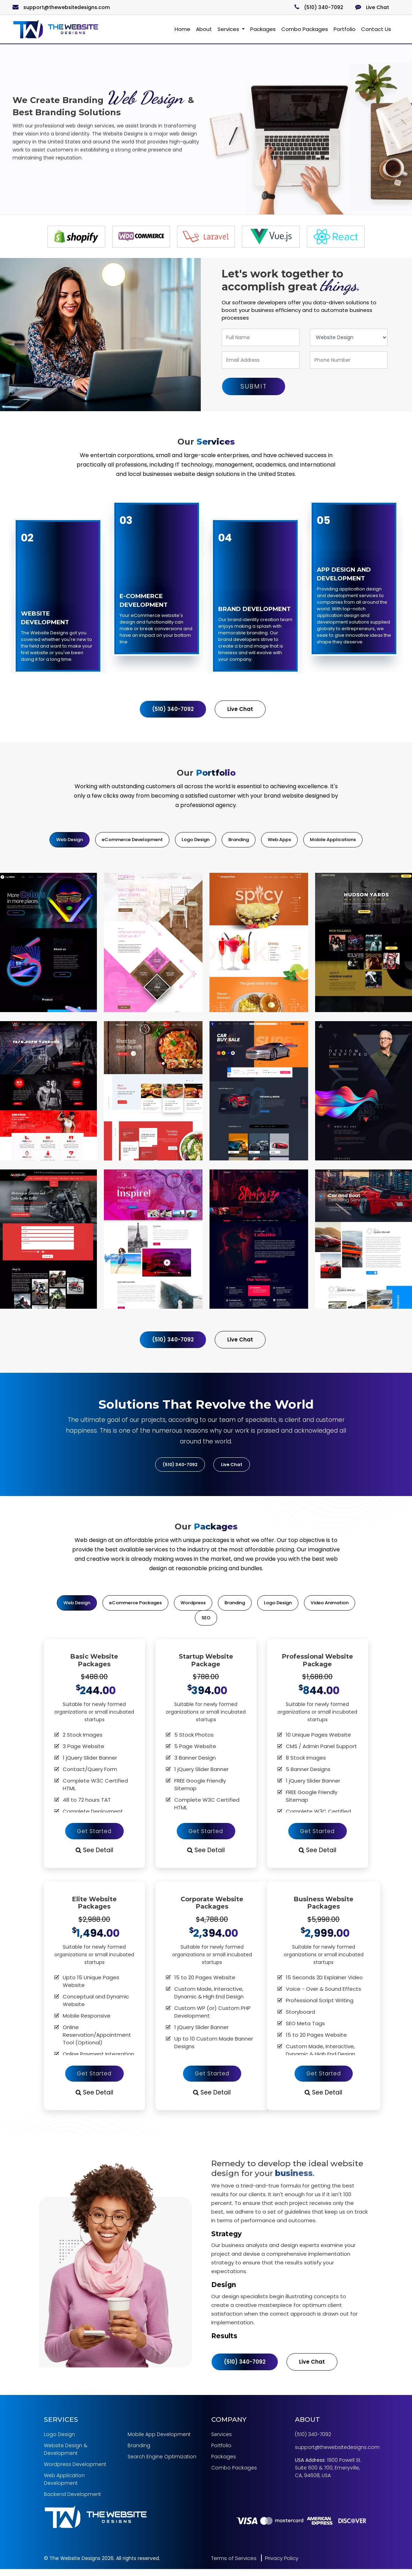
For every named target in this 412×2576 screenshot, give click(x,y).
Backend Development (72, 2501)
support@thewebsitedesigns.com (61, 7)
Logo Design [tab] (195, 839)
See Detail (94, 1855)
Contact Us (376, 29)
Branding (139, 2452)
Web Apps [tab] (279, 839)
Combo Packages (304, 29)
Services (229, 29)
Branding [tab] (238, 839)
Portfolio (345, 29)
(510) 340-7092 (319, 7)
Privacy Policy (281, 2565)
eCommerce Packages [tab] (135, 1606)
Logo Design (59, 2441)
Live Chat (372, 7)
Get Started (94, 1835)
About (204, 29)
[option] (76, 237)
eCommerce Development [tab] (132, 839)
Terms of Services (234, 2565)
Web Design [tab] (69, 839)
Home (182, 29)
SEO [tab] (206, 1621)
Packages (263, 29)
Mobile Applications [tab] (333, 839)
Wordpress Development (75, 2471)
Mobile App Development (159, 2441)
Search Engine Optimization (162, 2463)
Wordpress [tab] (193, 1606)
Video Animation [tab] (330, 1606)
